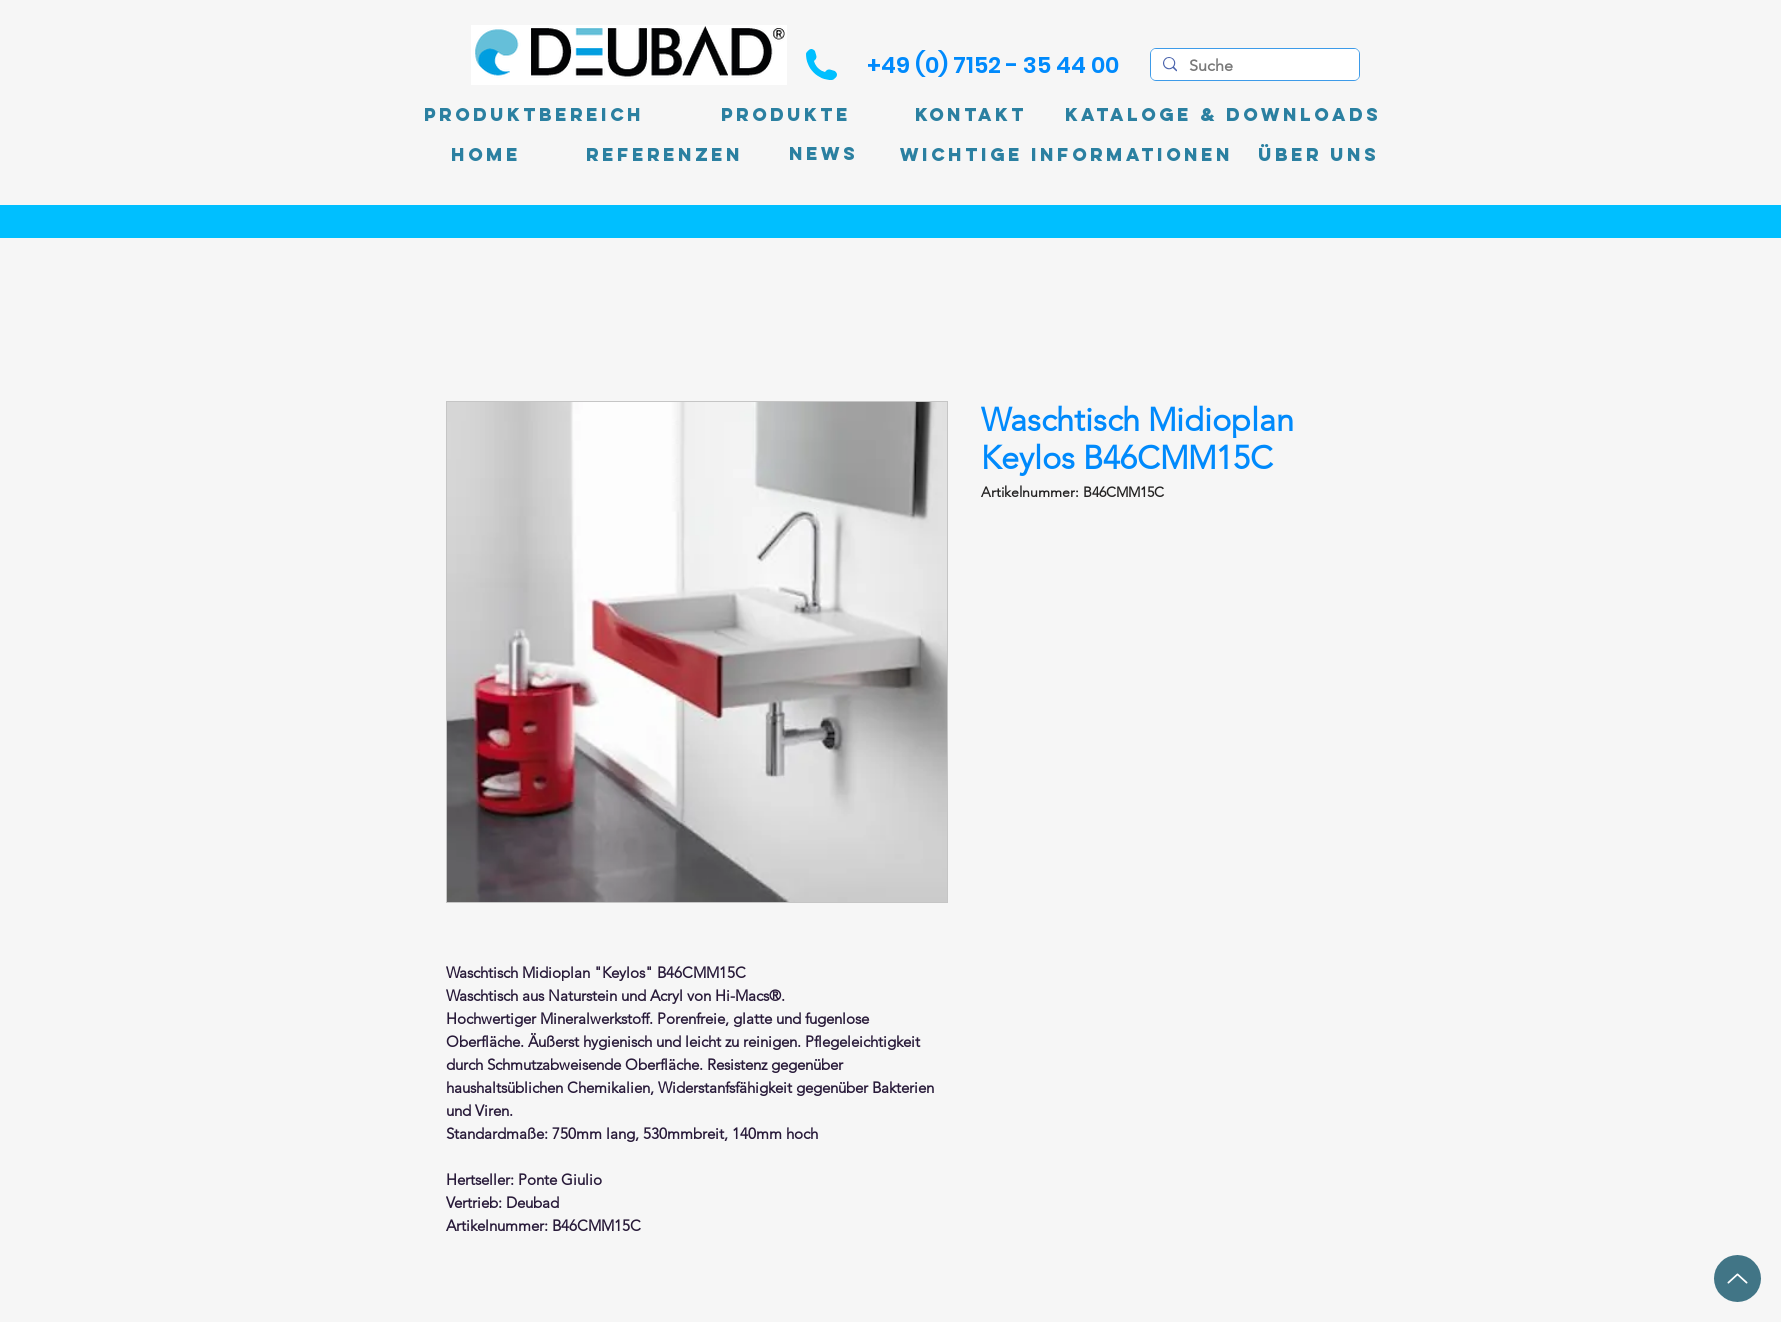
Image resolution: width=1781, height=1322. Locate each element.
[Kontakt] (971, 115)
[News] (823, 154)
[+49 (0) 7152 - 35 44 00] (993, 65)
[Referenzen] (664, 155)
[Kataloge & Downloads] (1223, 115)
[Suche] (1253, 66)
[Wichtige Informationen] (1066, 155)
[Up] (1737, 1278)
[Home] (486, 155)
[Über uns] (1318, 155)
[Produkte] (786, 115)
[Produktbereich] (534, 115)
